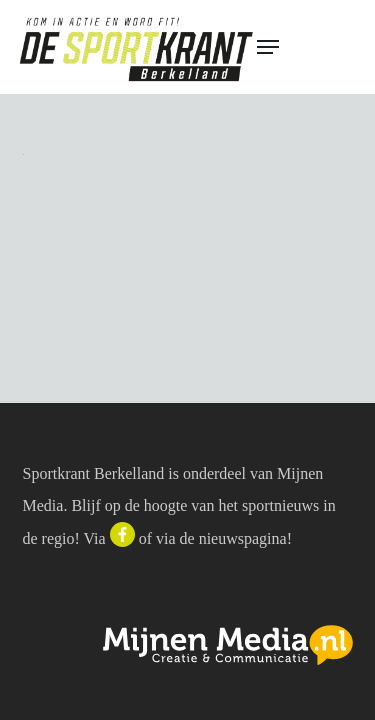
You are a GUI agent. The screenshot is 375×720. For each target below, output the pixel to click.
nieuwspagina (243, 538)
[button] (307, 47)
